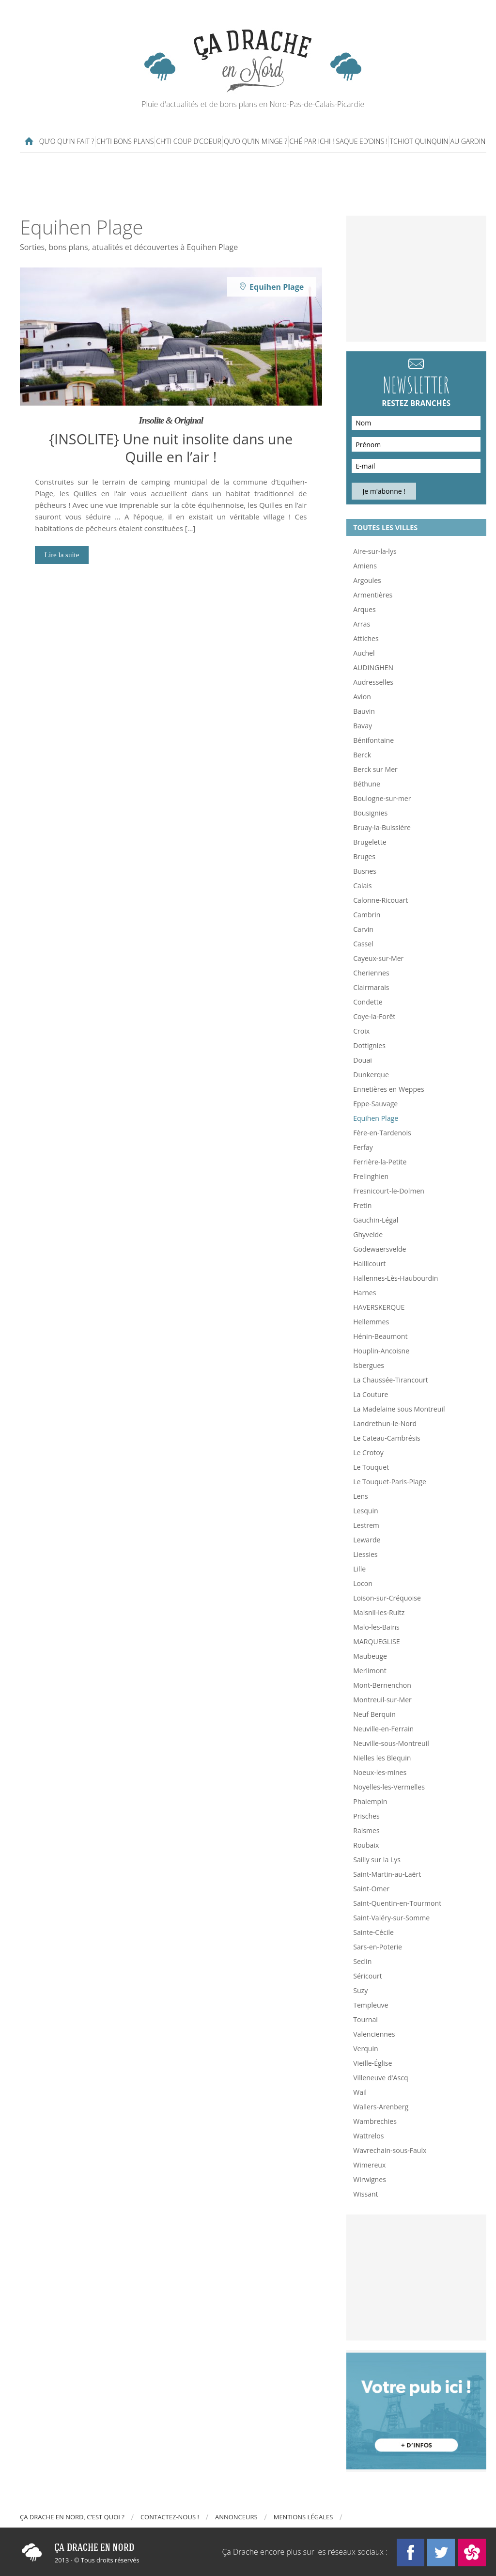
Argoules (367, 580)
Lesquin (365, 1510)
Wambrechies (375, 2121)
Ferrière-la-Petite (379, 1161)
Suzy (360, 1990)
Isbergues (368, 1365)
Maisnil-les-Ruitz (378, 1612)
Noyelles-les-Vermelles (389, 1786)
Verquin (365, 2048)
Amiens (365, 565)
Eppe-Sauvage (375, 1103)
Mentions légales (303, 2517)
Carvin (363, 929)
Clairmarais (371, 987)
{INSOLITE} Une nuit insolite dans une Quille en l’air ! (171, 447)
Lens (360, 1496)
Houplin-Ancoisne (381, 1350)
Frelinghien (370, 1176)
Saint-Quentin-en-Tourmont (397, 1903)
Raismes (366, 1830)
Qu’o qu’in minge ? (255, 141)
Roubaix (366, 1845)
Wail (360, 2092)
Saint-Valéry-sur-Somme (391, 1917)
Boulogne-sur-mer (382, 798)
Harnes (364, 1292)
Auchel (363, 653)
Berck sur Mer (375, 769)
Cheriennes (371, 972)
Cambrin (366, 914)
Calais (362, 885)
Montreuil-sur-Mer (382, 1699)
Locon (362, 1583)
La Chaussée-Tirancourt (390, 1379)
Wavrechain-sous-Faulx (389, 2150)
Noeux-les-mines (379, 1772)
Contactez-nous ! (169, 2517)
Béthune (366, 783)
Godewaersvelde (379, 1249)
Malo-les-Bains (376, 1627)
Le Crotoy (368, 1452)
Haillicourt (369, 1263)
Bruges (364, 856)
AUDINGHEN (373, 667)
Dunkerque (371, 1074)
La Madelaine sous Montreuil (399, 1409)
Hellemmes (371, 1321)
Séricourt (367, 1975)
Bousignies (370, 812)
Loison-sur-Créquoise (387, 1597)
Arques (364, 609)
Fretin (362, 1205)
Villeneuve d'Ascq (380, 2077)
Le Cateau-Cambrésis (386, 1438)
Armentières (372, 594)
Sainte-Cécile (373, 1932)
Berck (362, 754)
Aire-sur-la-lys (375, 551)
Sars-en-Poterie (377, 1946)
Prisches (366, 1816)
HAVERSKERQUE (378, 1307)
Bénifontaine (373, 740)
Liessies (365, 1554)
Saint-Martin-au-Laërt (387, 1874)
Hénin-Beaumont (380, 1336)
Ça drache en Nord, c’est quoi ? (72, 2517)
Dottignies (369, 1045)
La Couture (370, 1394)
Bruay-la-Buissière (382, 827)
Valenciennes (374, 2034)
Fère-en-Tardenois (382, 1132)
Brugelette (369, 842)
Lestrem (366, 1525)
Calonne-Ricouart (380, 900)
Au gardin (467, 141)
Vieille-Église (372, 2063)
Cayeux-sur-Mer (378, 958)
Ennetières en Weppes (388, 1089)
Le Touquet (371, 1467)
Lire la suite (62, 555)
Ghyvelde (368, 1234)
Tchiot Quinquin (419, 141)
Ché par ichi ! (312, 141)
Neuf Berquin (374, 1714)
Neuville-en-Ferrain (383, 1728)
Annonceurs (236, 2517)
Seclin (362, 1961)
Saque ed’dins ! (362, 141)
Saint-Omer (371, 1888)
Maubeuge (370, 1656)
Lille (359, 1568)
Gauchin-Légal (375, 1220)
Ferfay (363, 1147)
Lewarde (366, 1539)
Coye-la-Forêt (374, 1016)
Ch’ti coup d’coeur (188, 141)
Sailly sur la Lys (377, 1859)
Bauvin (364, 711)
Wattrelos (368, 2135)
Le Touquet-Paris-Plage (389, 1481)
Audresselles (373, 682)
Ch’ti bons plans (125, 141)
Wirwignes (369, 2179)
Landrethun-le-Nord (385, 1423)
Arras (361, 623)
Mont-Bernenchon (382, 1685)
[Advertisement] (255, 184)
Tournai (365, 2019)
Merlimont (370, 1670)
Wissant (365, 2194)
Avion (362, 696)
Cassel (363, 943)
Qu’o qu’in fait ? (66, 141)
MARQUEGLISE (376, 1641)
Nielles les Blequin (382, 1757)
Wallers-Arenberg (380, 2106)
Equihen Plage (375, 1118)
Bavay (362, 725)
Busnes (364, 871)
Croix (361, 1031)
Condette (367, 1001)
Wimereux (369, 2164)
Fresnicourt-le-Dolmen (388, 1190)
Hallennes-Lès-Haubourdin (395, 1278)
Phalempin (370, 1801)
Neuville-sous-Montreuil (391, 1743)
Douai (362, 1060)
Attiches (365, 638)
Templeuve (370, 2005)
